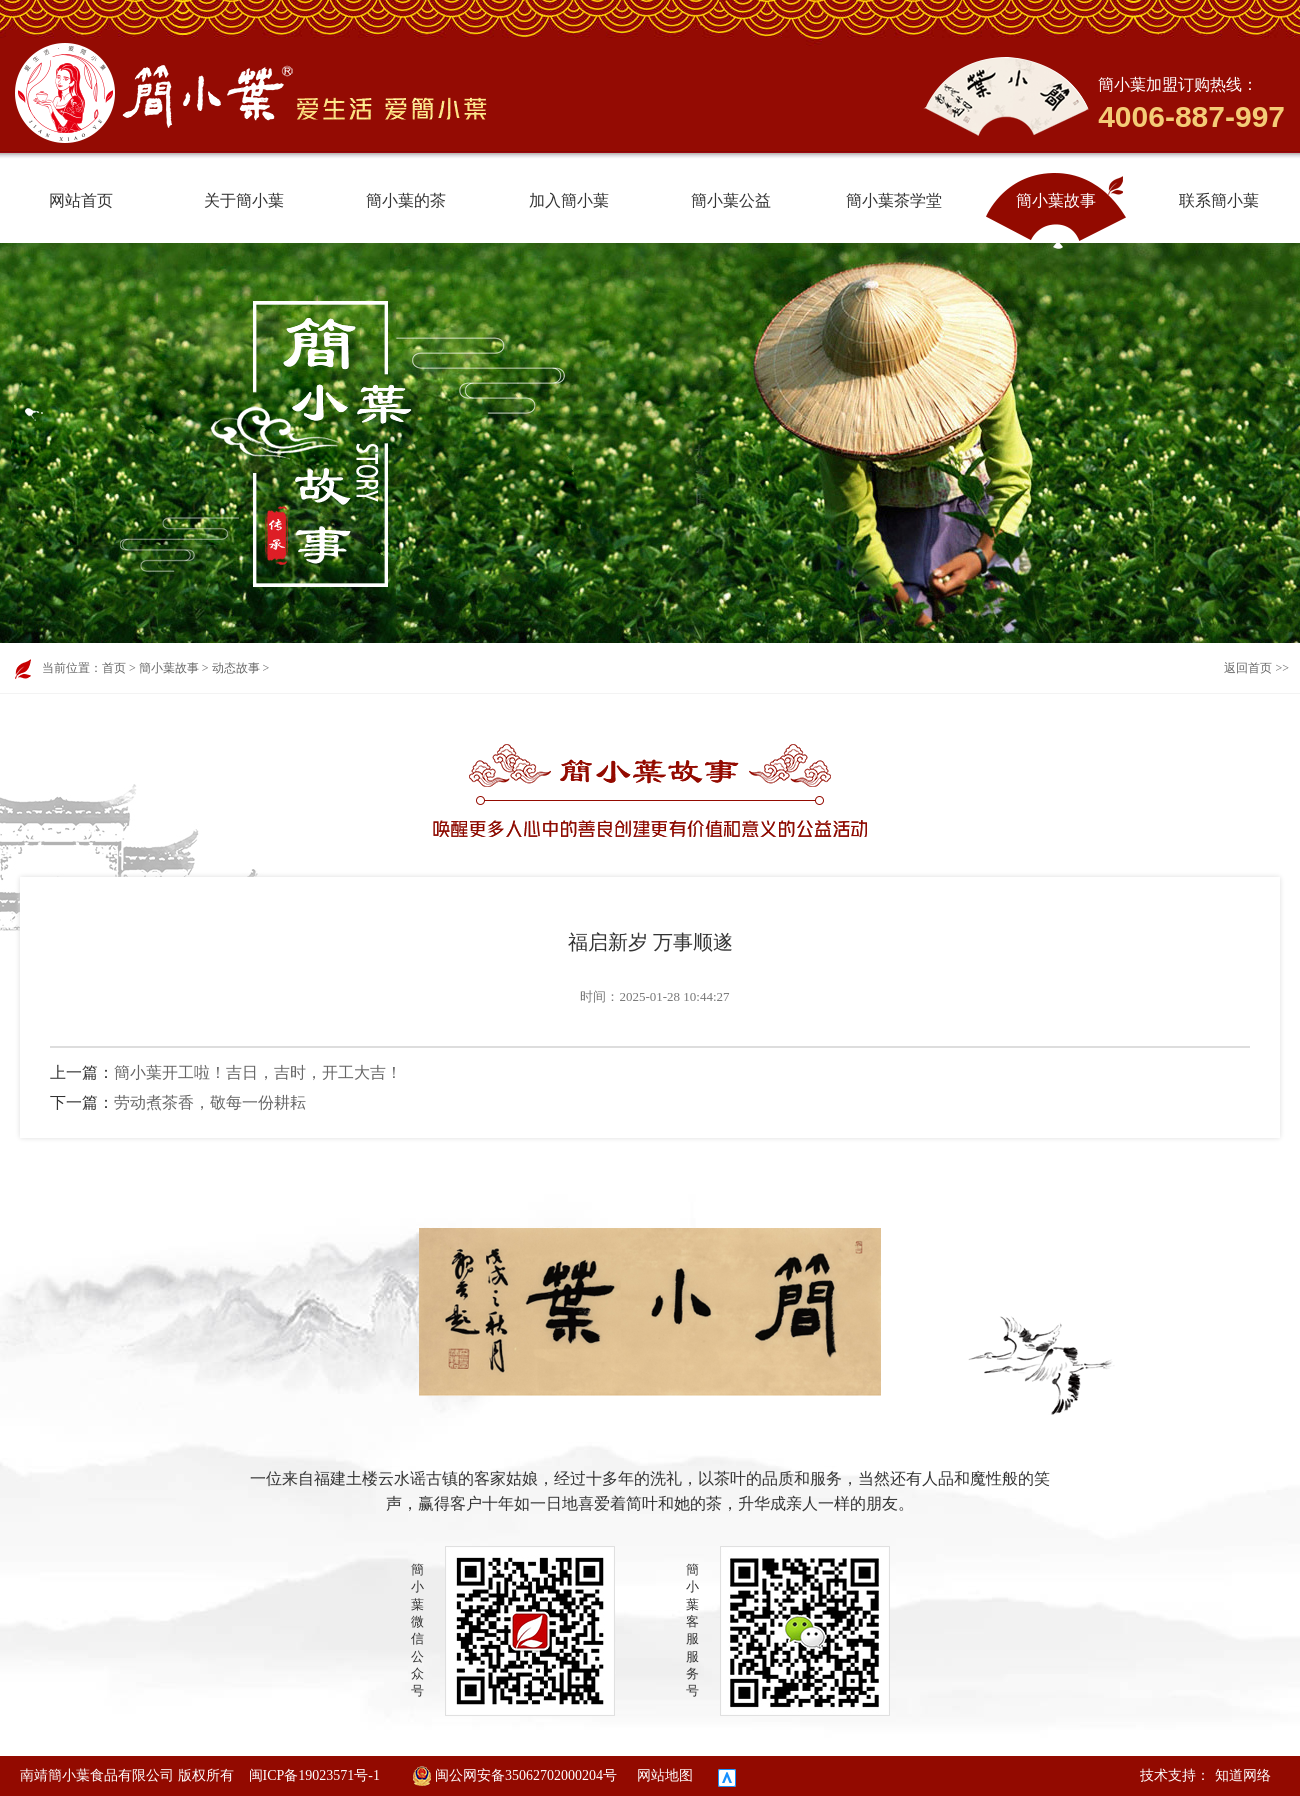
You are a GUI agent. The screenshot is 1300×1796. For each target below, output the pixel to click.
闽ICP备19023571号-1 (314, 1775)
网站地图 (665, 1775)
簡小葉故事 (169, 668)
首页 (114, 668)
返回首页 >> (1256, 668)
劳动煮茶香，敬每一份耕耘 (210, 1102)
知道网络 (1243, 1775)
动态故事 (236, 668)
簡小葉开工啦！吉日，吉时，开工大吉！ (258, 1072)
